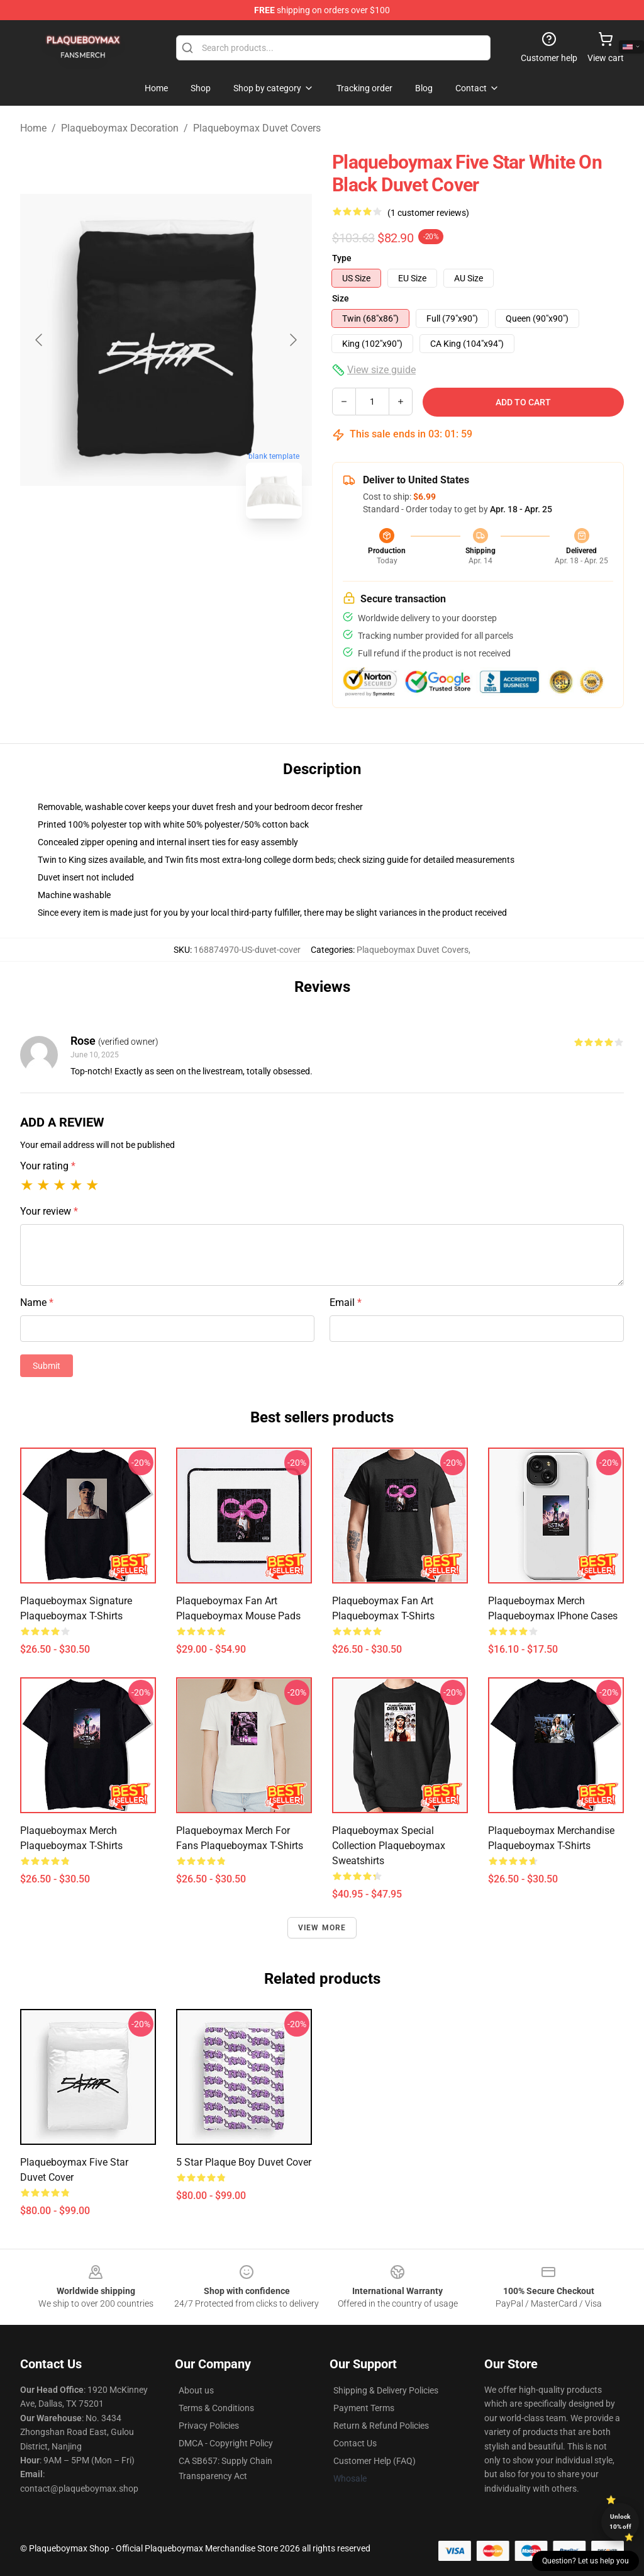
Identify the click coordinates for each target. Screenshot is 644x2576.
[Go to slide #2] (199, 556)
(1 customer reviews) (428, 213)
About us (196, 2390)
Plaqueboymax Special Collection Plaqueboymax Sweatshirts (388, 1846)
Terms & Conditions (216, 2408)
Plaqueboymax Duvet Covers (257, 128)
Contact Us (355, 2443)
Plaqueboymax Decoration (120, 128)
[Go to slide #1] (133, 556)
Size (340, 298)
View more (322, 1927)
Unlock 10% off (620, 2521)
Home (33, 128)
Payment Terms (363, 2408)
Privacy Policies (209, 2426)
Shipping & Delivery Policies (385, 2390)
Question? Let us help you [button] (585, 2560)
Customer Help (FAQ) (374, 2461)
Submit (46, 1366)
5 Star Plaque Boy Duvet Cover (243, 2162)
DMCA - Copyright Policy (226, 2443)
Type (342, 258)
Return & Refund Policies (381, 2426)
